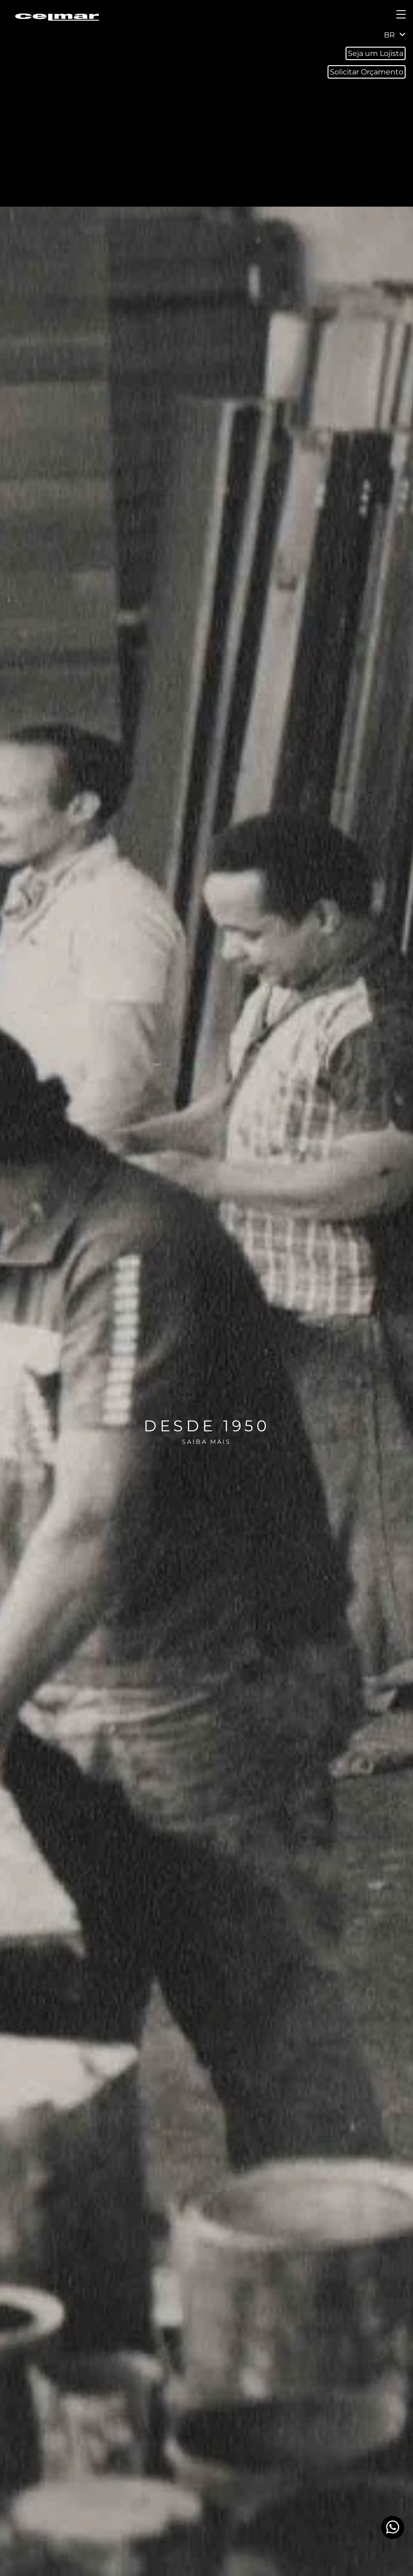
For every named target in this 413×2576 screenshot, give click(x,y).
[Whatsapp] (392, 2527)
